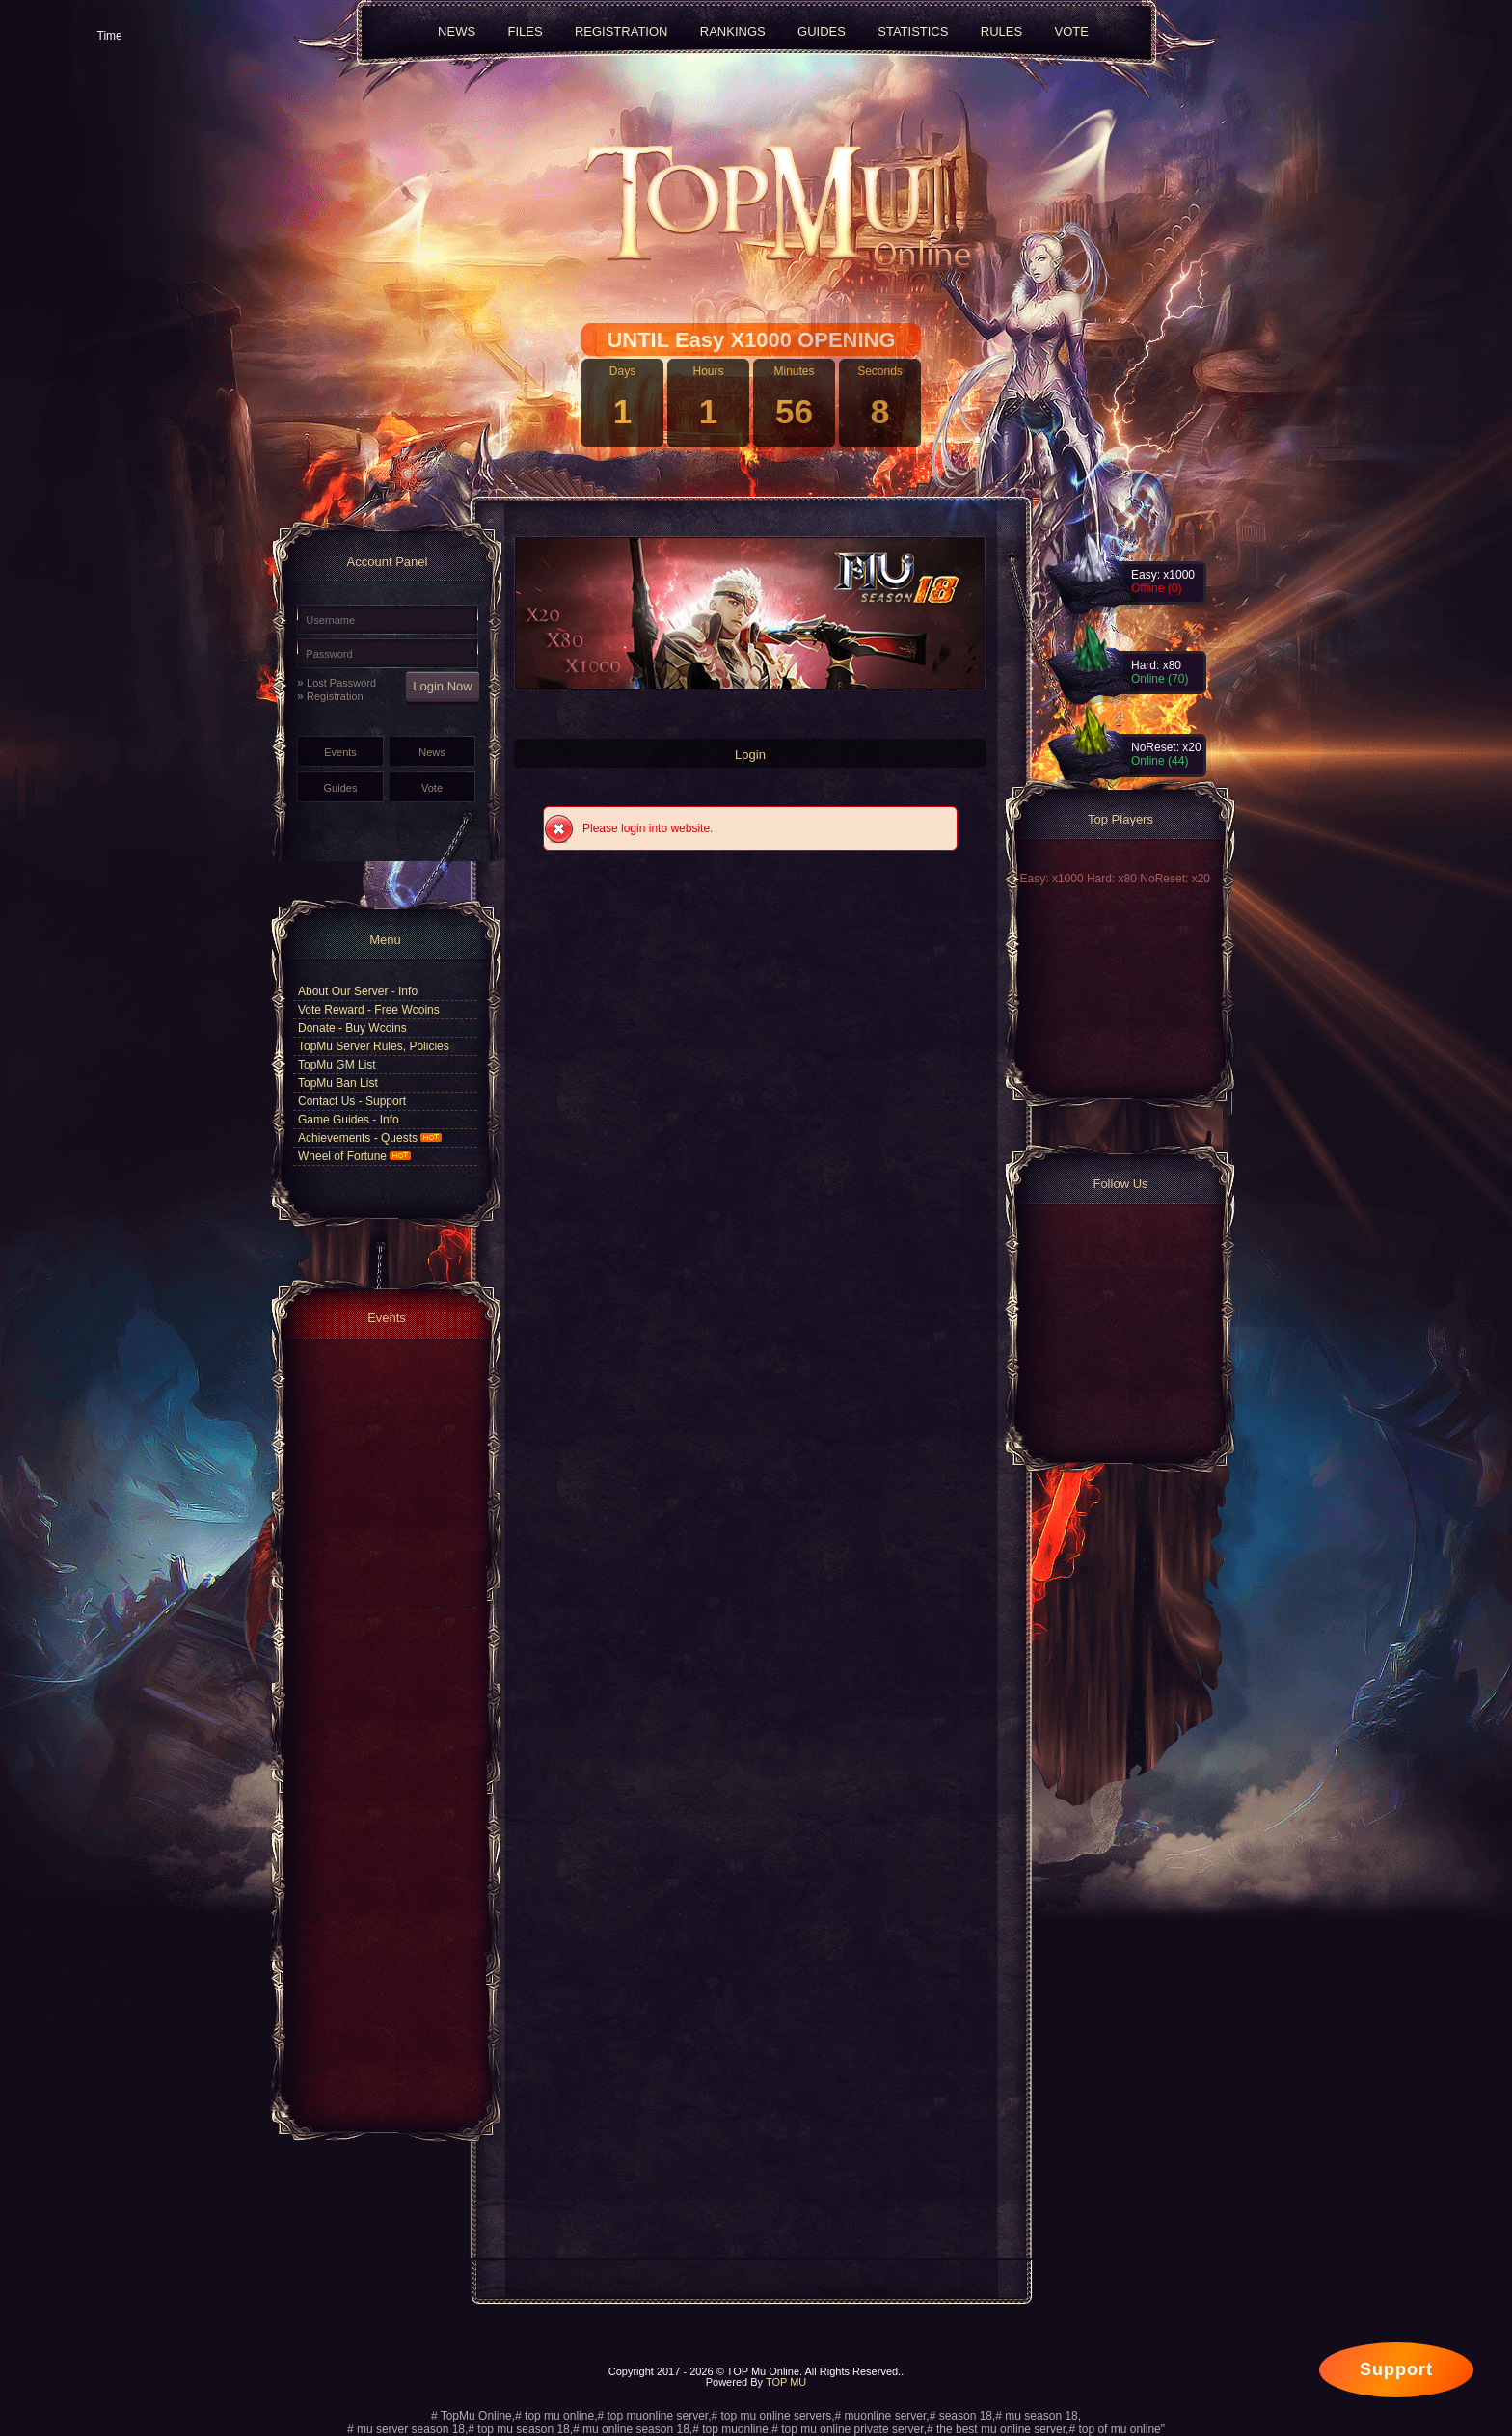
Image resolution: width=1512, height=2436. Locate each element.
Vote (432, 788)
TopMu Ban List (338, 1083)
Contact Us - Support (352, 1101)
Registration (335, 696)
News (432, 752)
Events (340, 752)
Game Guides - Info (348, 1119)
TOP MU (786, 2382)
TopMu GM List (337, 1064)
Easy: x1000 (1053, 878)
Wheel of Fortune (354, 1156)
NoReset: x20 (1175, 878)
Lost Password (341, 683)
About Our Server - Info (358, 991)
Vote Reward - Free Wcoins (369, 1009)
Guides (341, 788)
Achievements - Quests (370, 1138)
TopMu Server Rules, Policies (373, 1046)
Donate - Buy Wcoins (352, 1028)
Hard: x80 (1113, 878)
